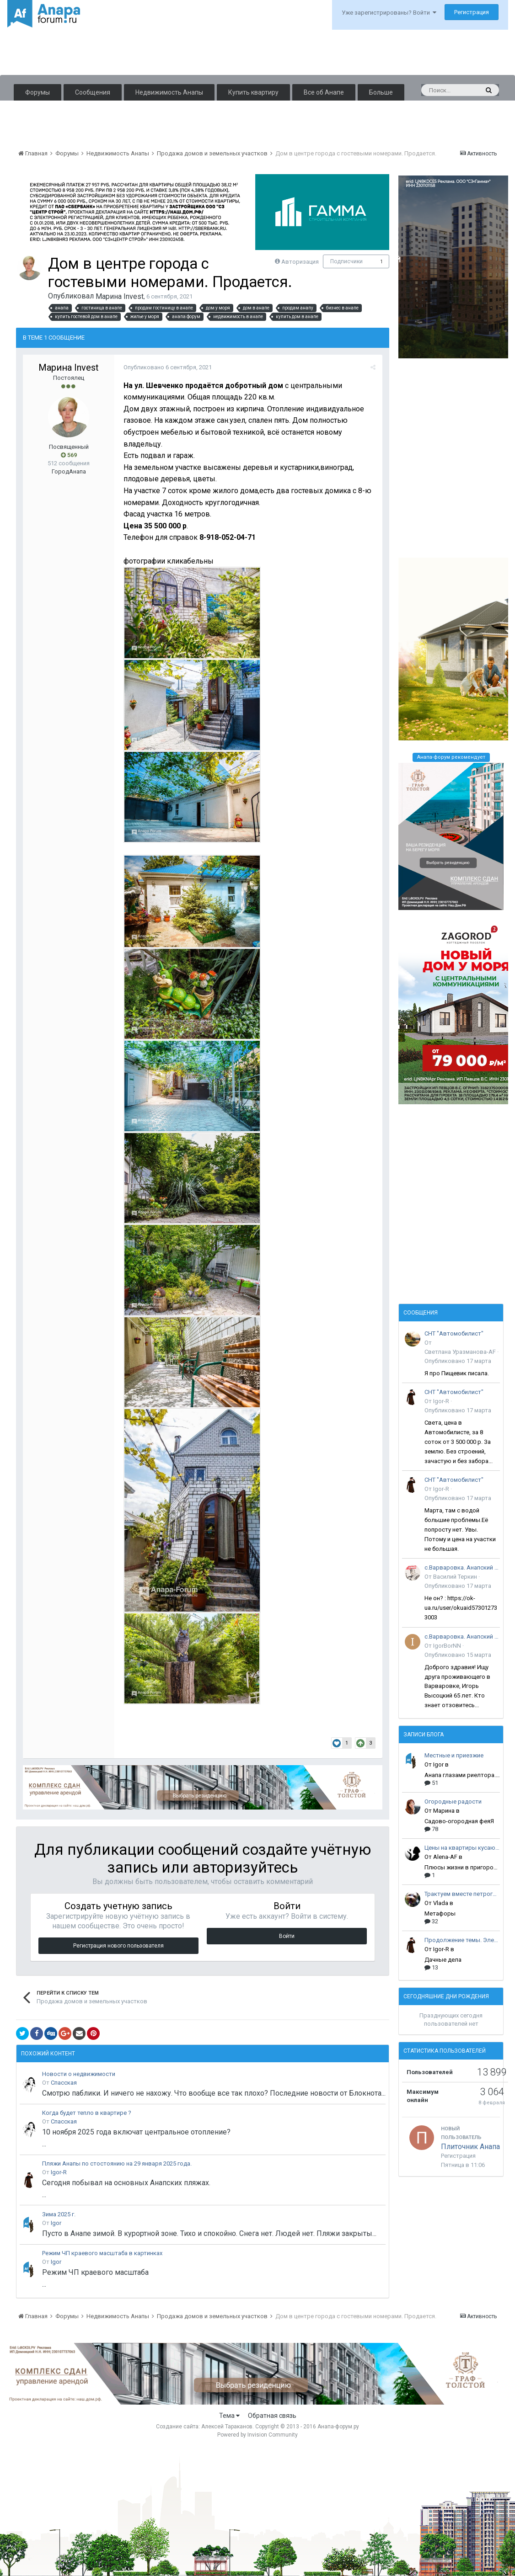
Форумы (37, 92)
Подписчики (346, 261)
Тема (229, 2415)
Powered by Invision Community (257, 2435)
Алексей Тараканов (226, 2426)
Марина (444, 1810)
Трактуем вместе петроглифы (462, 1893)
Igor (56, 2222)
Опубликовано (167, 367)
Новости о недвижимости (78, 2073)
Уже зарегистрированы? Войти (389, 12)
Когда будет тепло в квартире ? (86, 2112)
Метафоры (440, 1913)
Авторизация (300, 261)
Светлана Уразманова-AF (460, 1351)
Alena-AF (445, 1856)
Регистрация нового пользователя (118, 1946)
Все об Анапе (324, 92)
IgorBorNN (447, 1645)
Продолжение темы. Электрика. (462, 1940)
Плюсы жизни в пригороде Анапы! (462, 1867)
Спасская (64, 2082)
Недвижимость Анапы (169, 92)
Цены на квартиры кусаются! (462, 1847)
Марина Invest (120, 296)
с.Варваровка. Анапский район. (462, 1567)
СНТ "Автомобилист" (453, 1333)
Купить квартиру (253, 92)
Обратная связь (272, 2415)
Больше (381, 92)
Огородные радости (453, 1801)
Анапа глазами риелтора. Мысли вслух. (462, 1775)
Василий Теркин (455, 1576)
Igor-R (59, 2172)
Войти (287, 1936)
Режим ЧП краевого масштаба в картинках (102, 2253)
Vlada (440, 1903)
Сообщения (92, 92)
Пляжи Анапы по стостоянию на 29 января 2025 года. (117, 2163)
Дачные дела (442, 1959)
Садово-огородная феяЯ (459, 1821)
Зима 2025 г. (58, 2214)
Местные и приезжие (453, 1755)
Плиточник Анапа (470, 2146)
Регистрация (471, 12)
